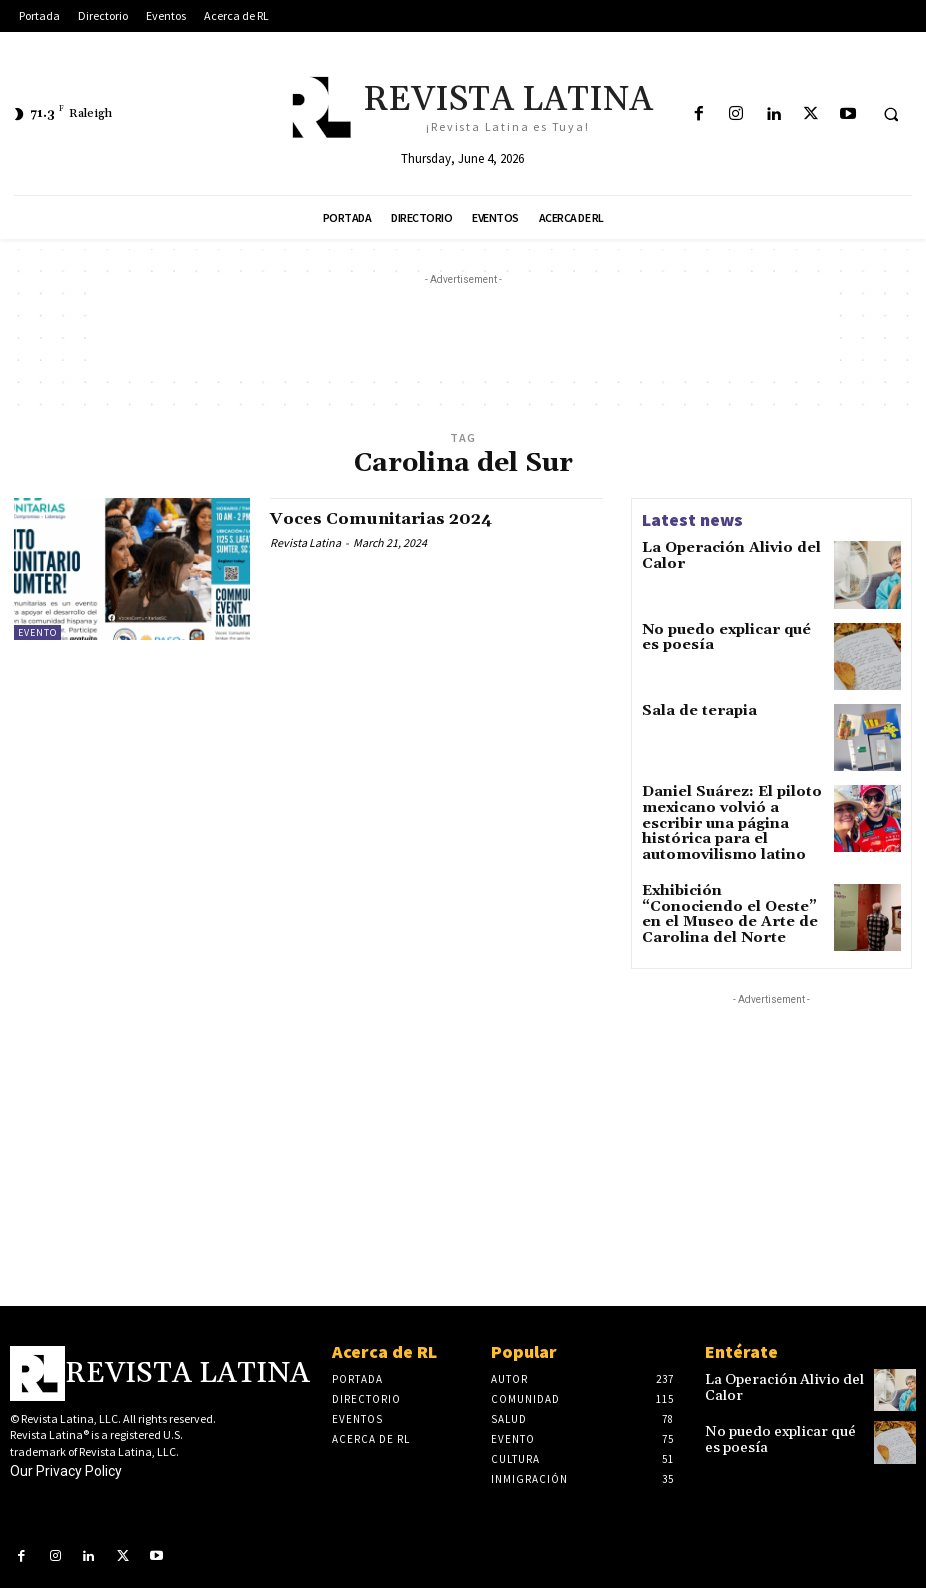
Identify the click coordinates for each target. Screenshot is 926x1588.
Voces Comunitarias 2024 (393, 518)
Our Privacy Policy (66, 1457)
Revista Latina (305, 542)
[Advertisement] (463, 335)
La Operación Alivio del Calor (717, 555)
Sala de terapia (689, 713)
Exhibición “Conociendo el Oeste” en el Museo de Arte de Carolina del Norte (727, 890)
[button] (891, 115)
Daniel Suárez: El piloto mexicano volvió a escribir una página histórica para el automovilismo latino (731, 815)
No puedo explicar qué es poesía (721, 638)
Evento (37, 632)
